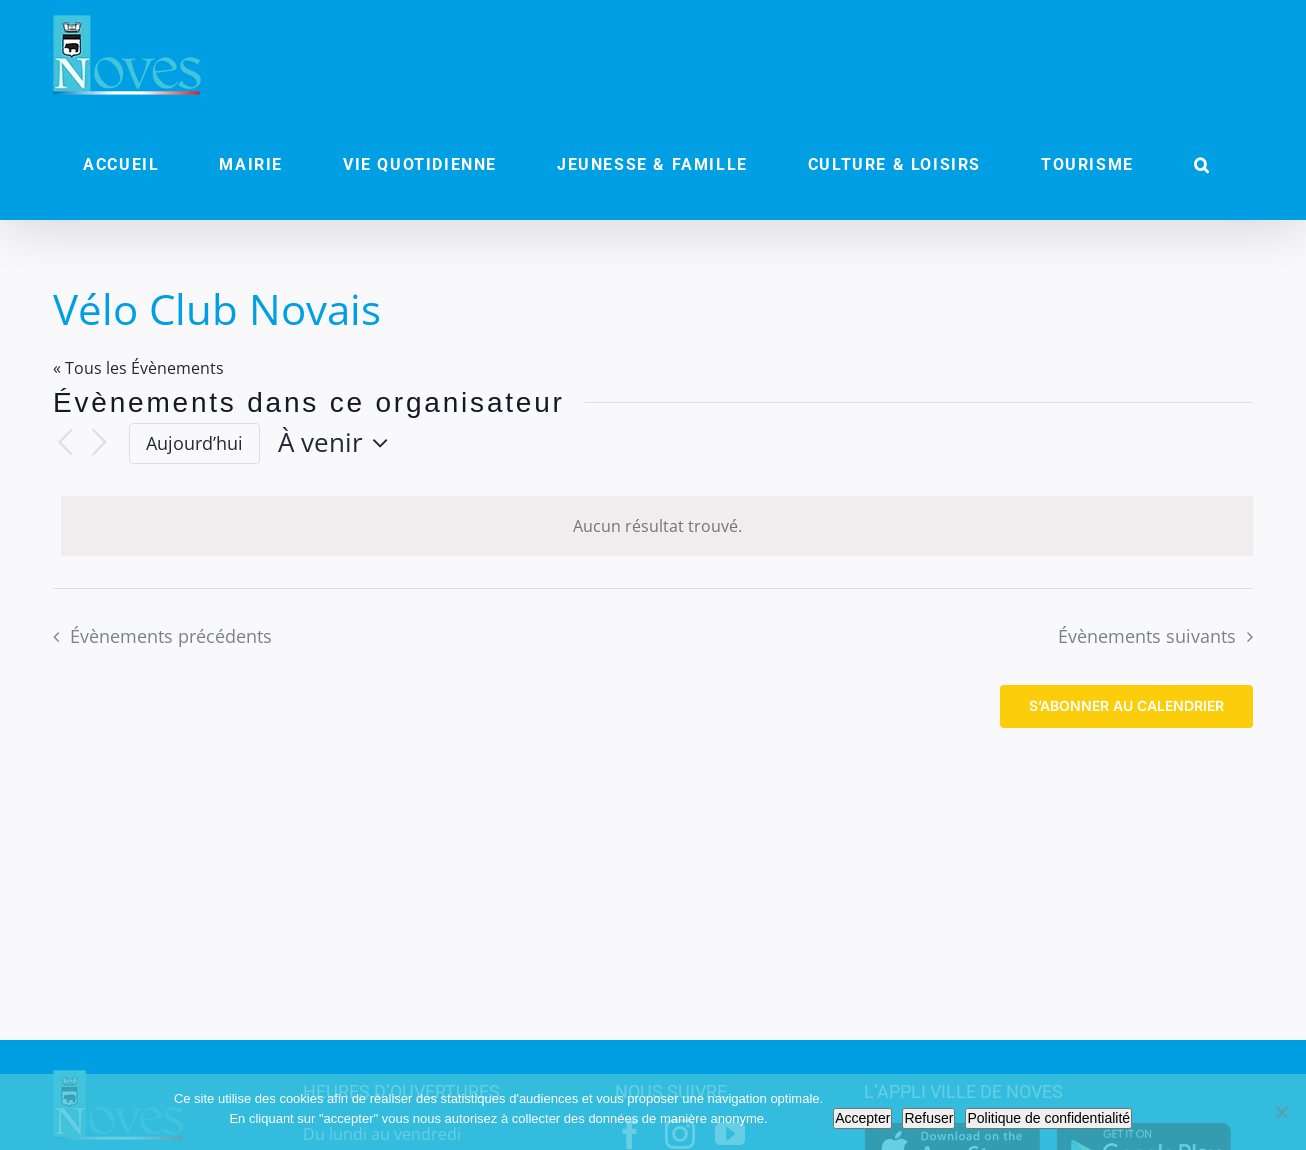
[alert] (657, 526)
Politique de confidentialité (1048, 1118)
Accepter (862, 1118)
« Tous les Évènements (138, 368)
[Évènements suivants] (99, 443)
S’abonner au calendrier (1126, 706)
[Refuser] (1281, 1112)
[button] (1202, 165)
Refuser (928, 1118)
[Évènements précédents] (65, 443)
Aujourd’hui (194, 443)
